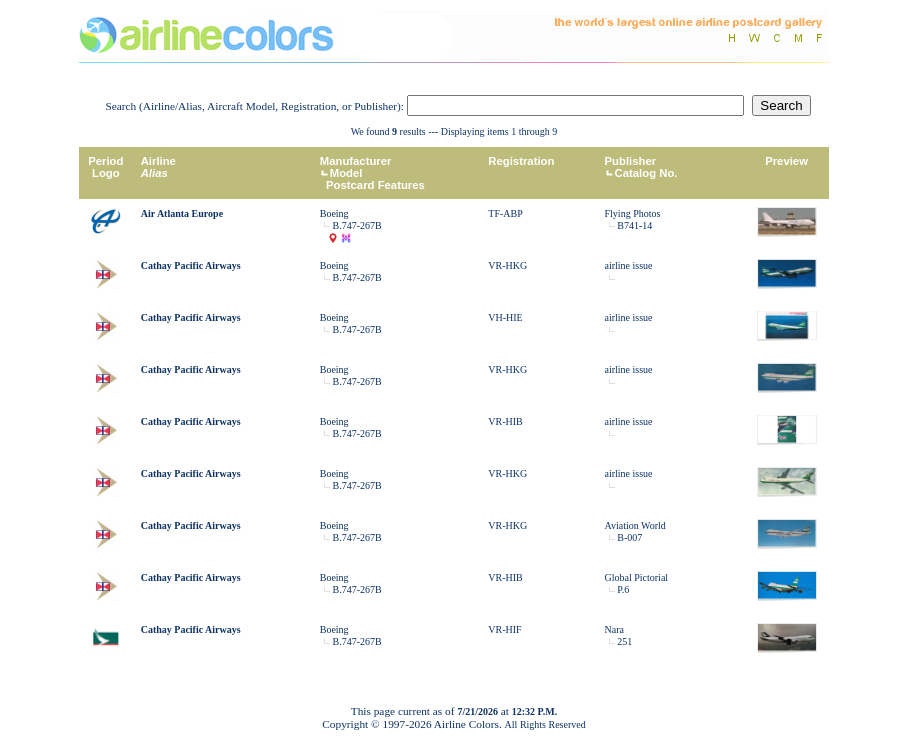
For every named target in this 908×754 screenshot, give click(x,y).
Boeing (334, 213)
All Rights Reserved (545, 724)
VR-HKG (507, 265)
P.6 (623, 589)
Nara (614, 629)
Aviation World (635, 525)
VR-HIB (505, 421)
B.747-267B (357, 225)
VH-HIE (505, 317)
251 (624, 641)
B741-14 (634, 225)
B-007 (629, 537)
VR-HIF (504, 629)
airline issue (629, 265)
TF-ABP (505, 213)
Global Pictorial (637, 577)
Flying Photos (633, 213)
